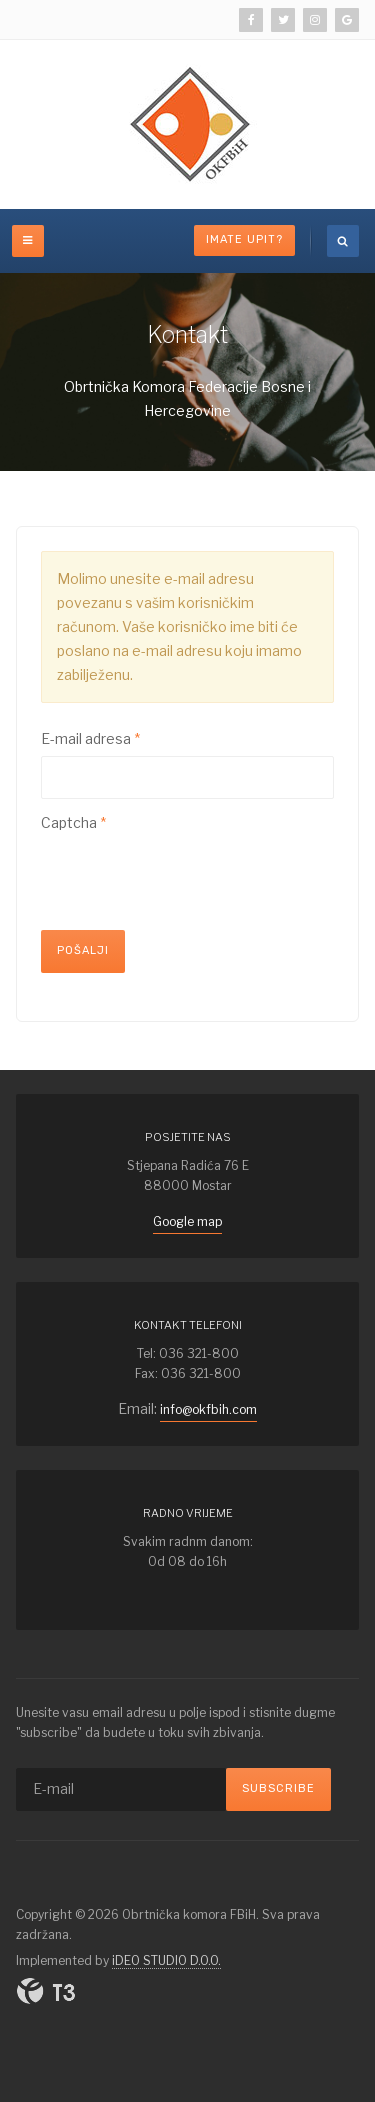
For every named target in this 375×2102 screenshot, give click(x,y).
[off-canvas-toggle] (28, 241)
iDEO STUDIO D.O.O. (166, 1960)
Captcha (73, 822)
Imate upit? (244, 239)
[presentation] (193, 879)
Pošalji (83, 950)
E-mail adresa (90, 738)
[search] (343, 241)
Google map (187, 1221)
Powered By (46, 1991)
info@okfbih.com (208, 1409)
